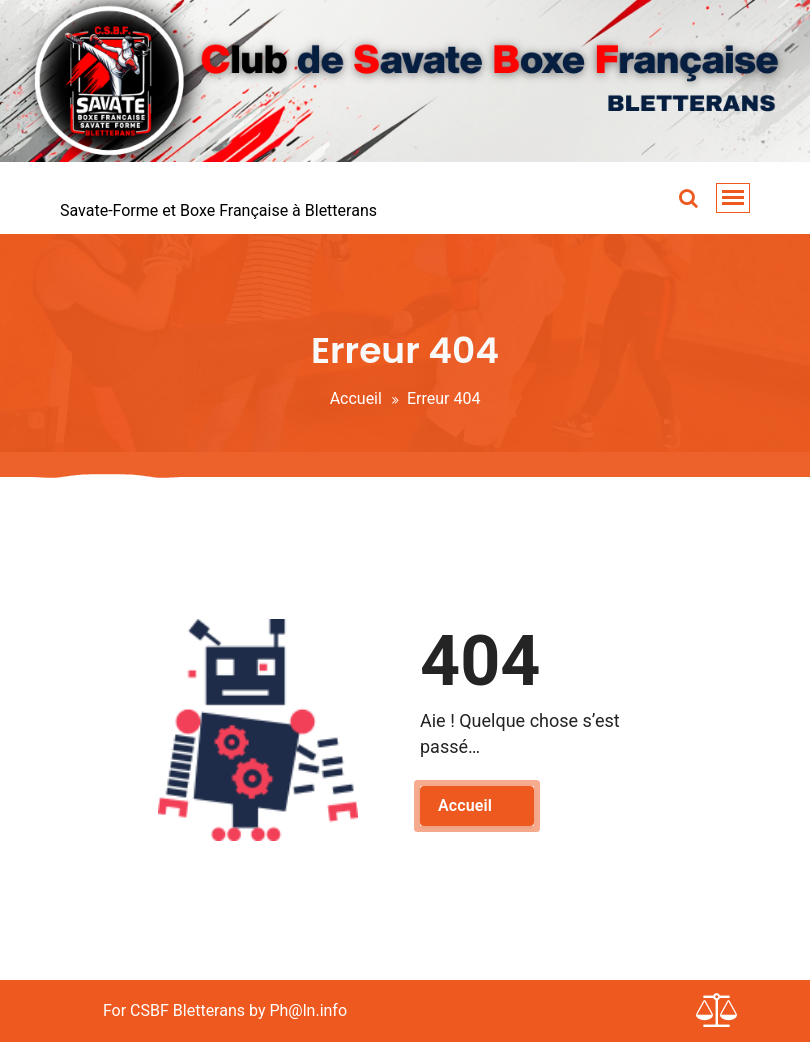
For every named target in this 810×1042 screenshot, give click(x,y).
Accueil (356, 398)
